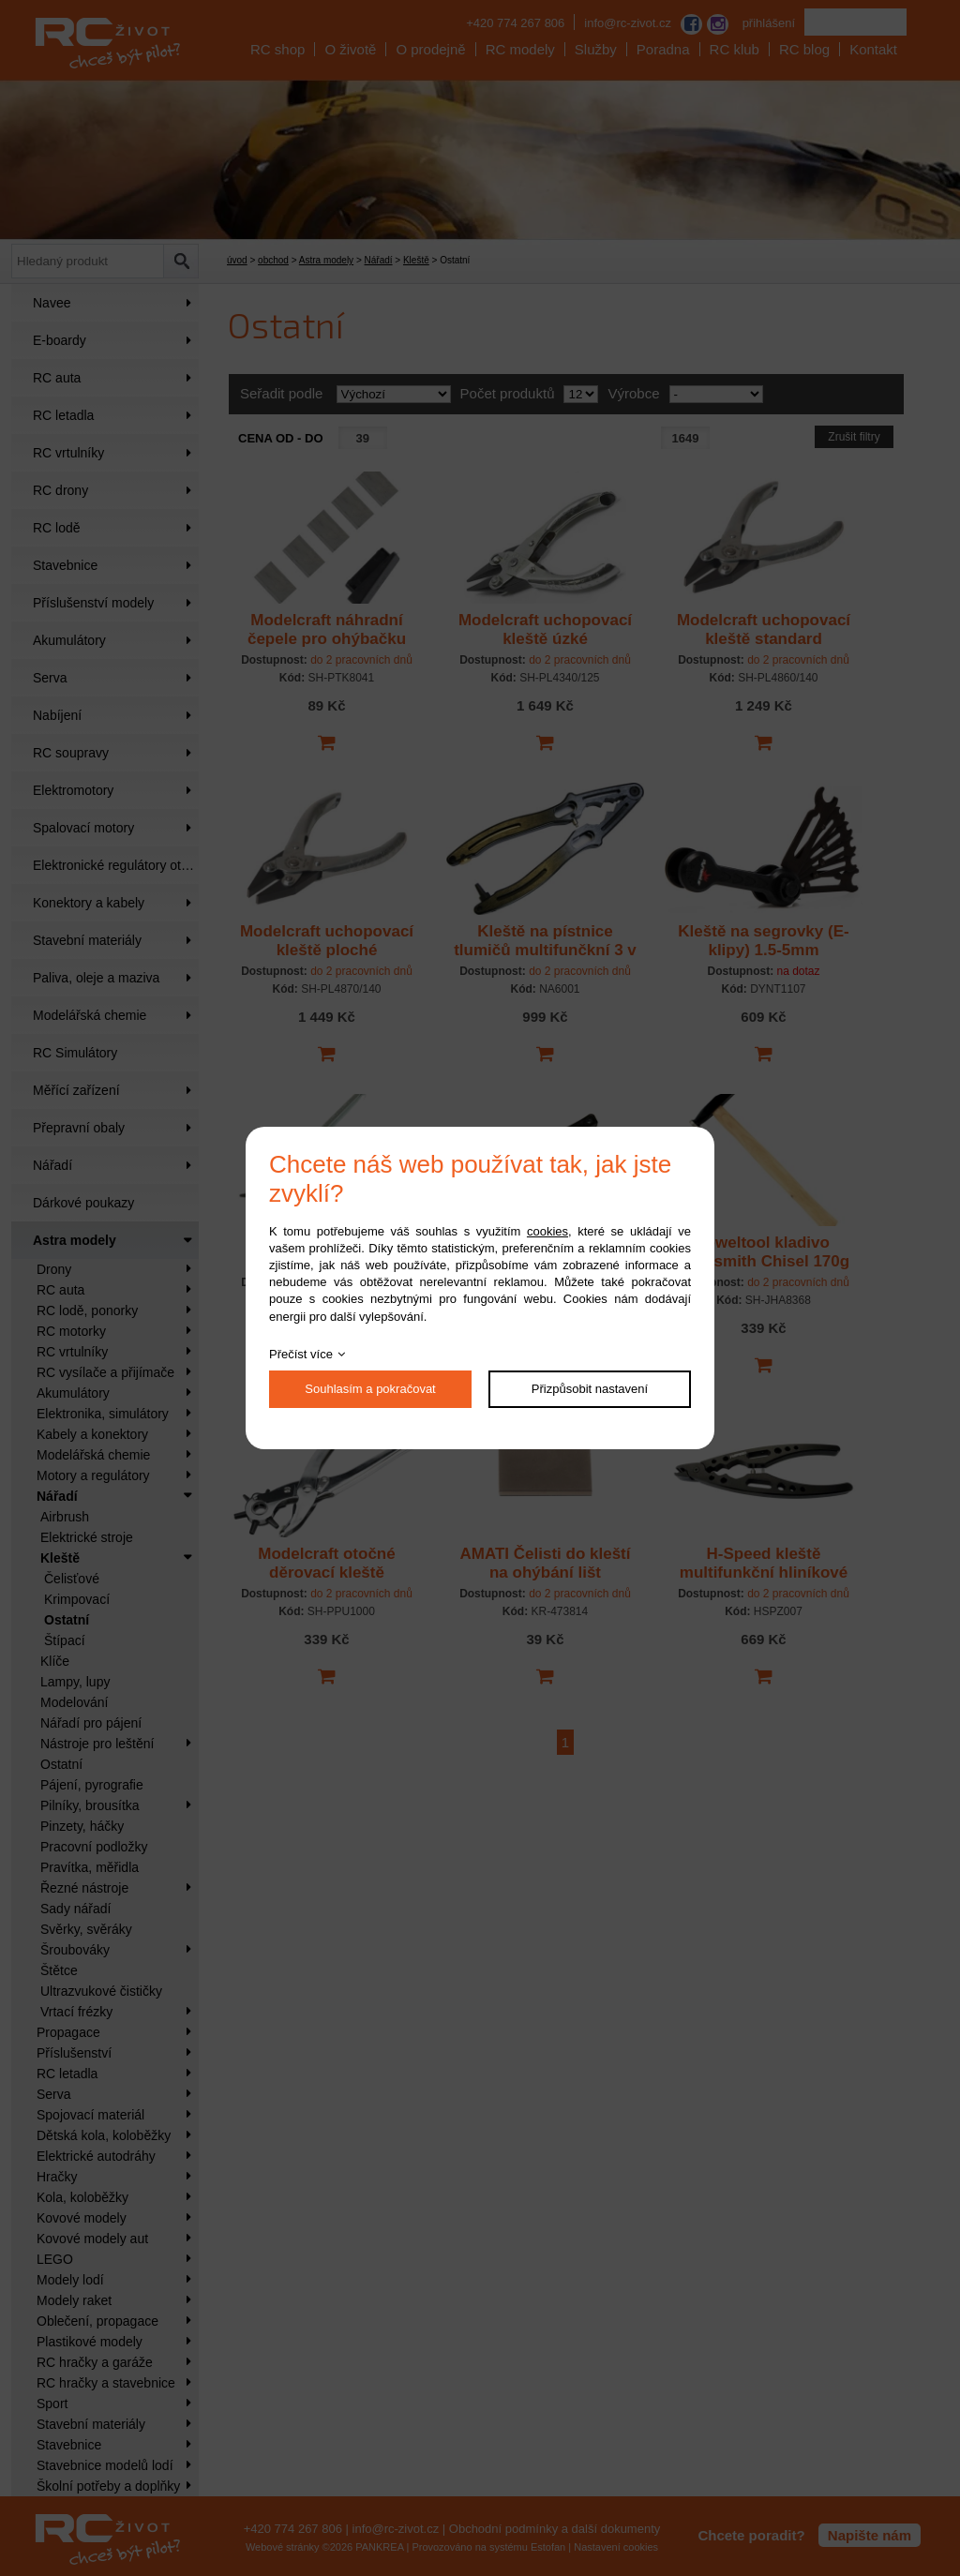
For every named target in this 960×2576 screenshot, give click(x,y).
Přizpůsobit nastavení (590, 1389)
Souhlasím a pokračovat (370, 1389)
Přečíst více (301, 1354)
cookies (547, 1231)
